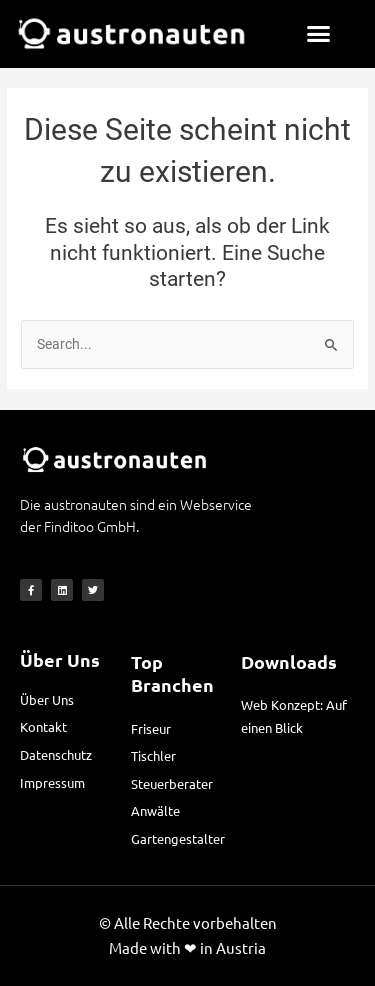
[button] (319, 34)
